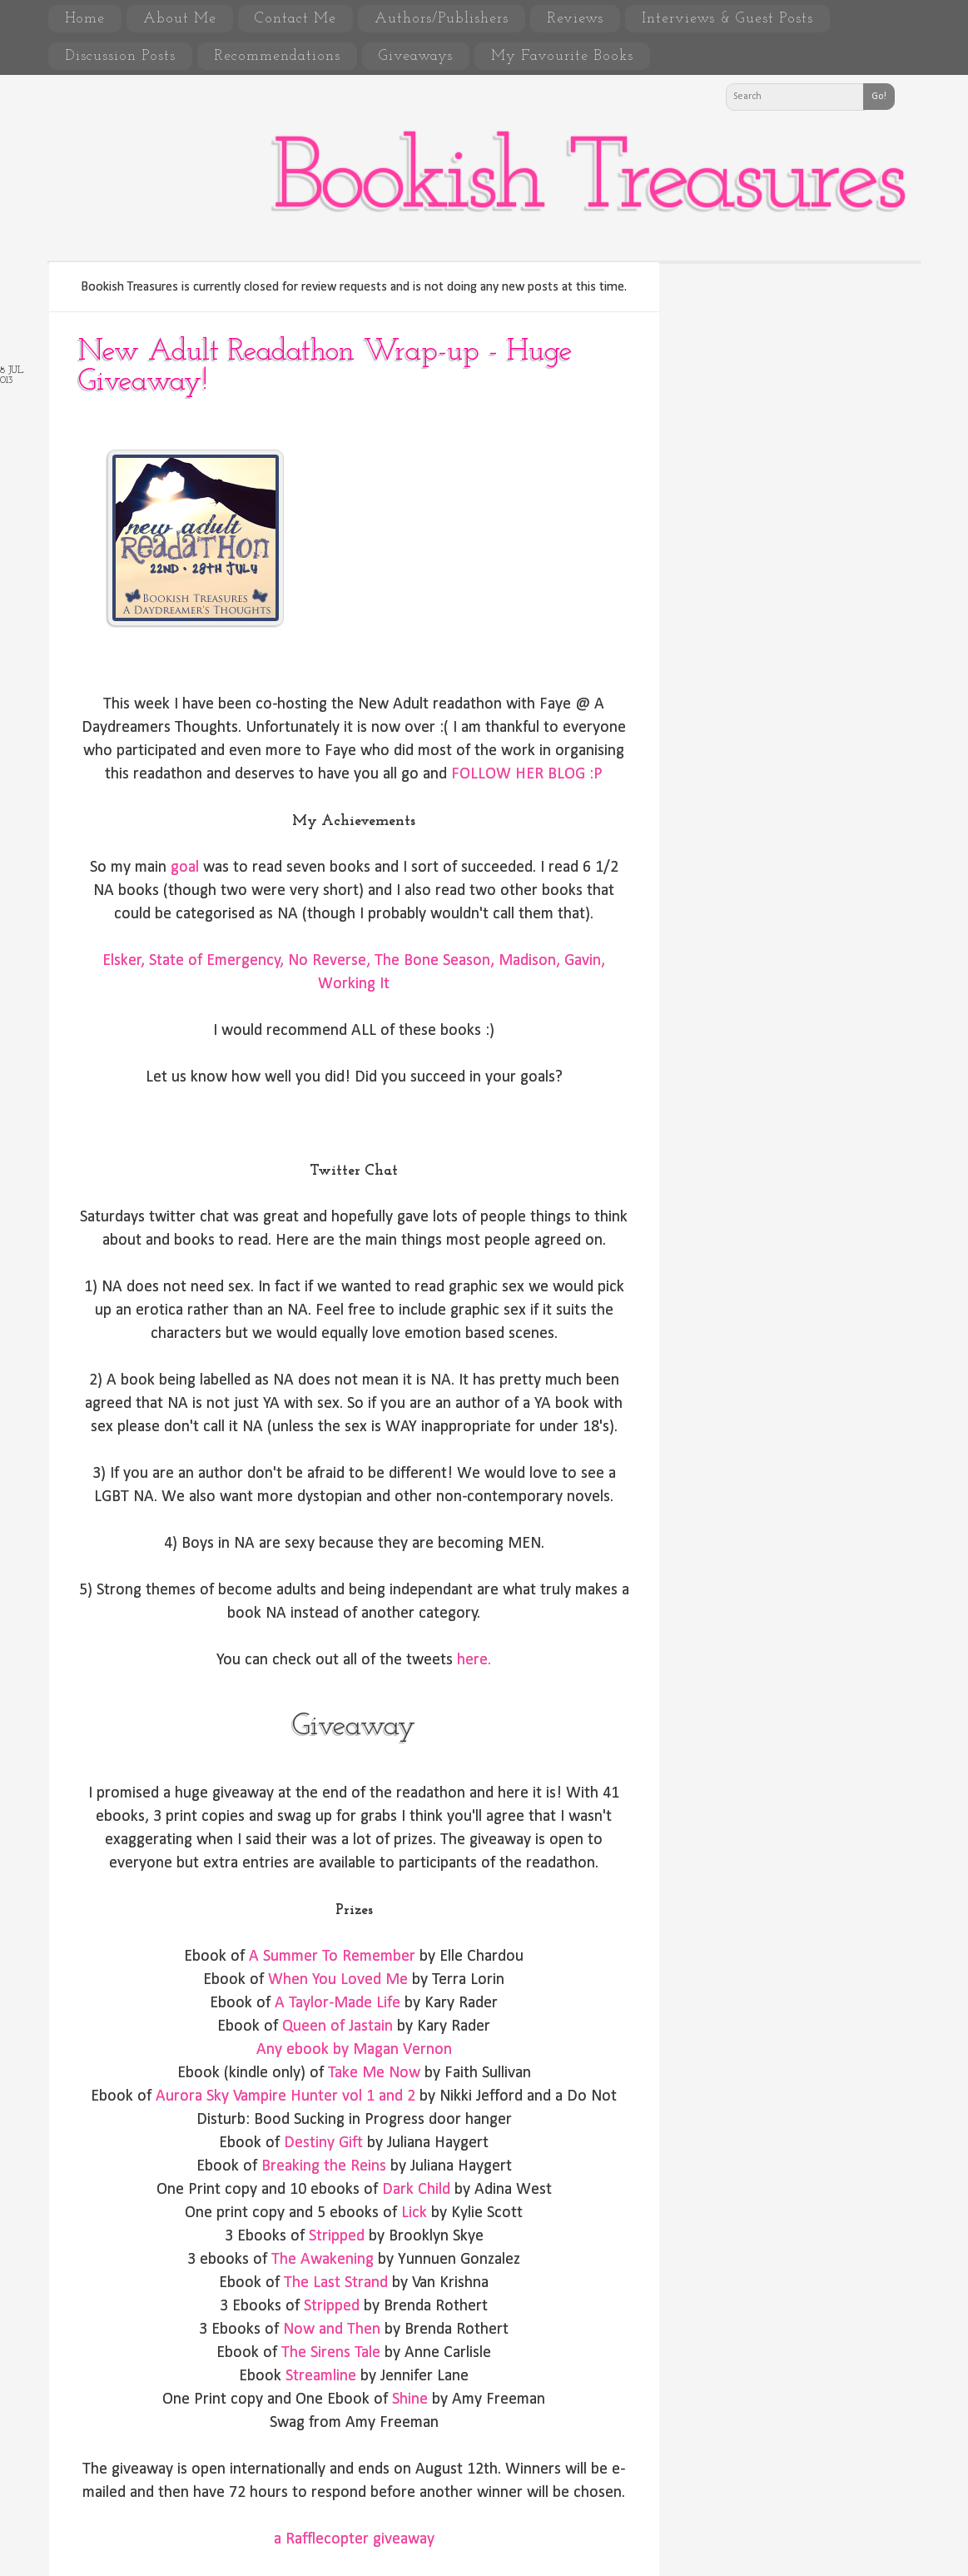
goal (185, 867)
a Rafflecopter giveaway (354, 2539)
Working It (354, 984)
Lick (412, 2213)
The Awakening (322, 2259)
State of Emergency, (216, 960)
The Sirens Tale (330, 2353)
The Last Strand (336, 2283)
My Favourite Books (562, 56)
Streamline (320, 2376)
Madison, (529, 960)
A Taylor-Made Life (337, 2003)
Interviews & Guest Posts (727, 19)
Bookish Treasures (587, 181)
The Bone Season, (434, 960)
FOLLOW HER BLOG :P (527, 774)
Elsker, (123, 960)
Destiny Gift (323, 2143)
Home (85, 19)
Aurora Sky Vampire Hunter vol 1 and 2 (285, 2096)
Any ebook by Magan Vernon (354, 2049)
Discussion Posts (120, 56)
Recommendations (277, 56)
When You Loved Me (338, 1980)
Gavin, (584, 960)
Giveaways (416, 56)
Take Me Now (374, 2073)
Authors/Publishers (442, 19)
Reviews (575, 19)
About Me (179, 19)
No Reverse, (329, 960)
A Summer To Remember (332, 1956)
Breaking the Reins (323, 2166)
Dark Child (416, 2189)
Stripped (337, 2236)
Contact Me (295, 19)
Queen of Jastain (337, 2026)
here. (474, 1660)
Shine (410, 2399)
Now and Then (331, 2329)
